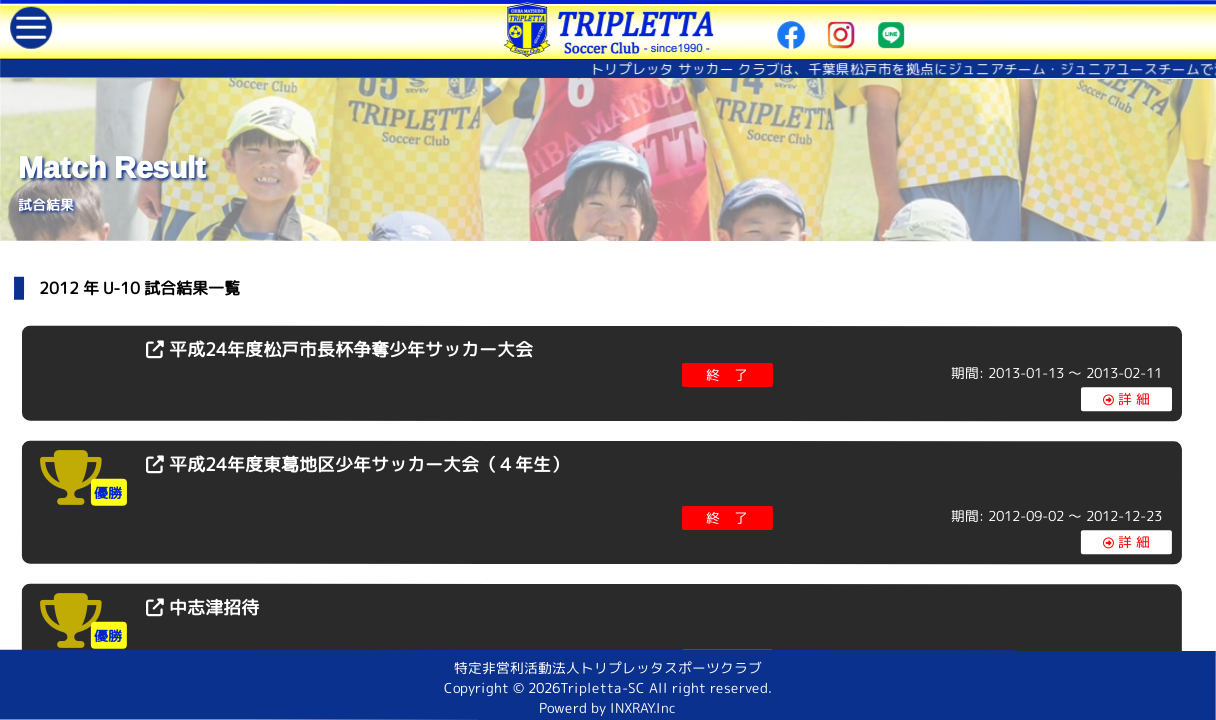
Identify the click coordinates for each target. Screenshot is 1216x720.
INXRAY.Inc (644, 707)
